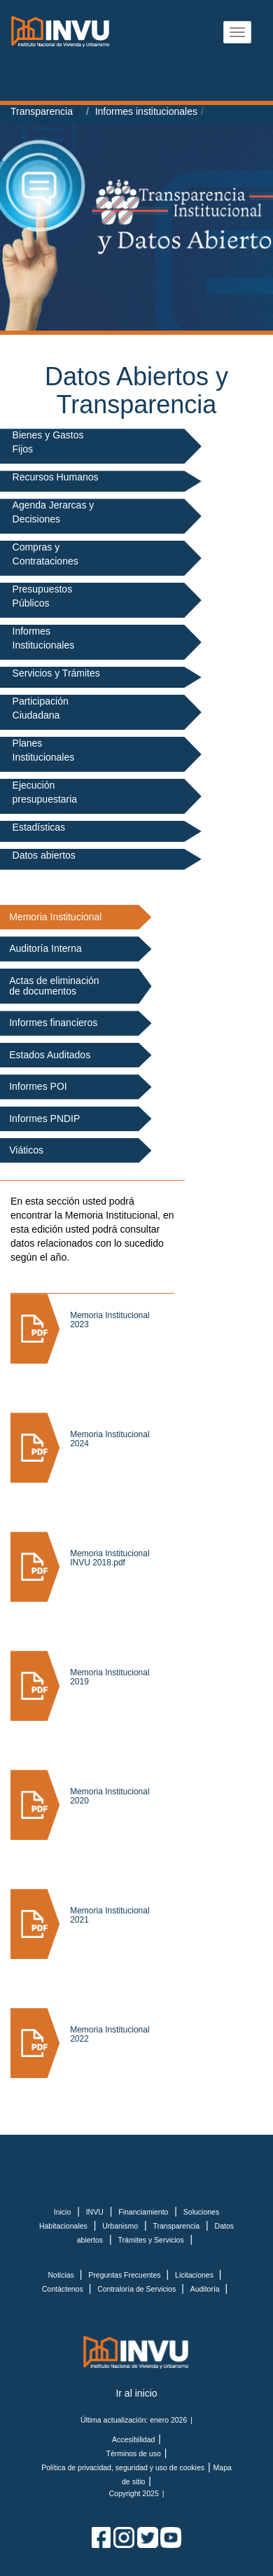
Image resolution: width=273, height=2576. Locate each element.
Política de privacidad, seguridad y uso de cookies (122, 2467)
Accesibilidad (133, 2439)
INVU (95, 2212)
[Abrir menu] (237, 32)
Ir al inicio (136, 2393)
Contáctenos (63, 2289)
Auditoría (206, 2289)
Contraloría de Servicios (137, 2289)
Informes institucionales (146, 111)
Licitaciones (195, 2275)
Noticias (62, 2275)
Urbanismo (120, 2226)
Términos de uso (133, 2453)
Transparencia (41, 111)
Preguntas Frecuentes (125, 2275)
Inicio (62, 2212)
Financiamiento (143, 2212)
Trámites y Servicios (151, 2240)
